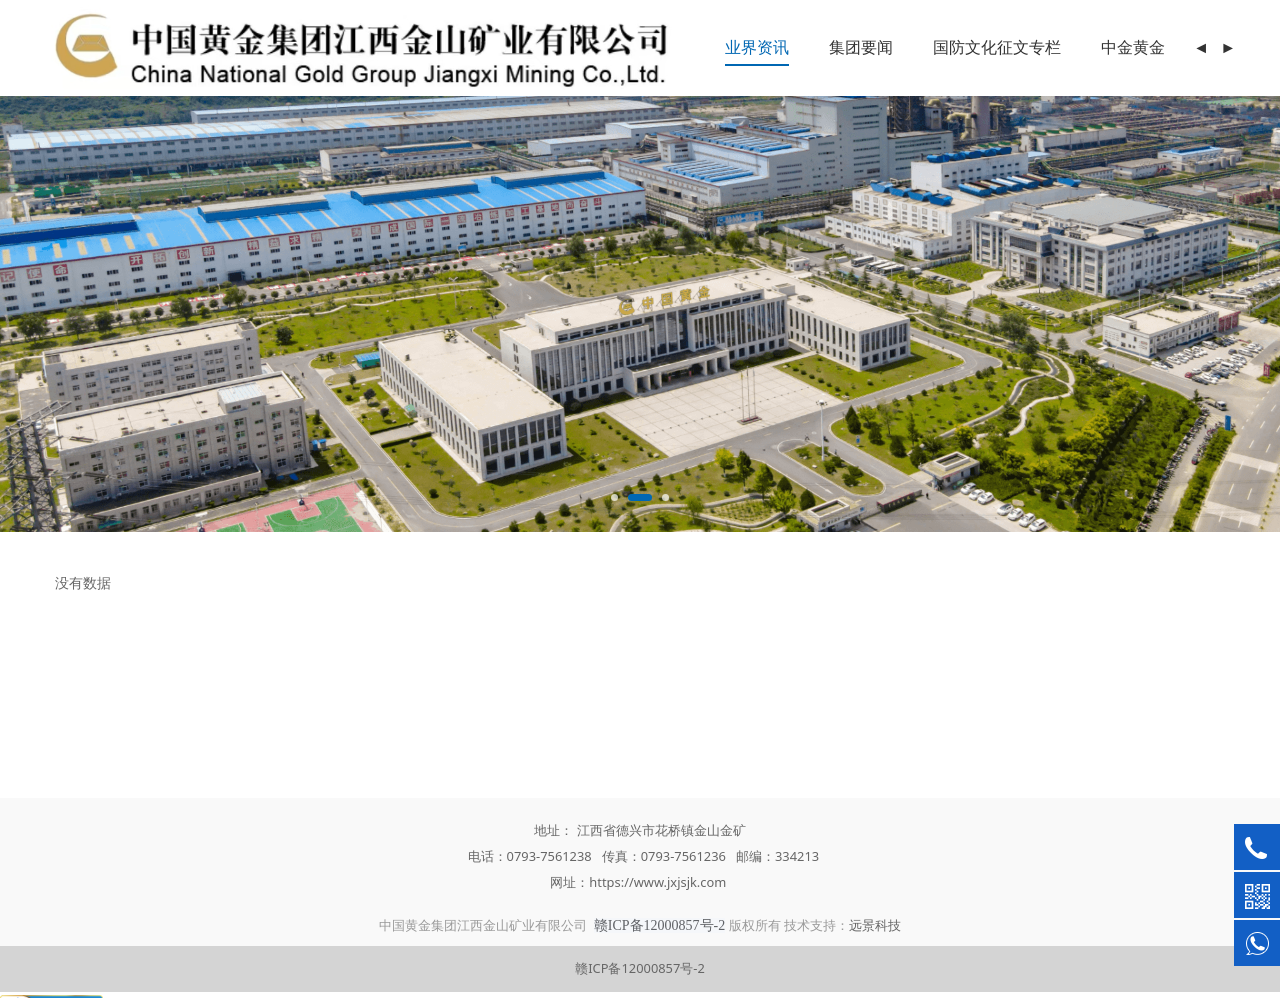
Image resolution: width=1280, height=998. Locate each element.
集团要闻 (861, 47)
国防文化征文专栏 (997, 47)
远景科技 (875, 925)
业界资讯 (757, 47)
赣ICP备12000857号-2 (640, 968)
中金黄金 (1133, 47)
